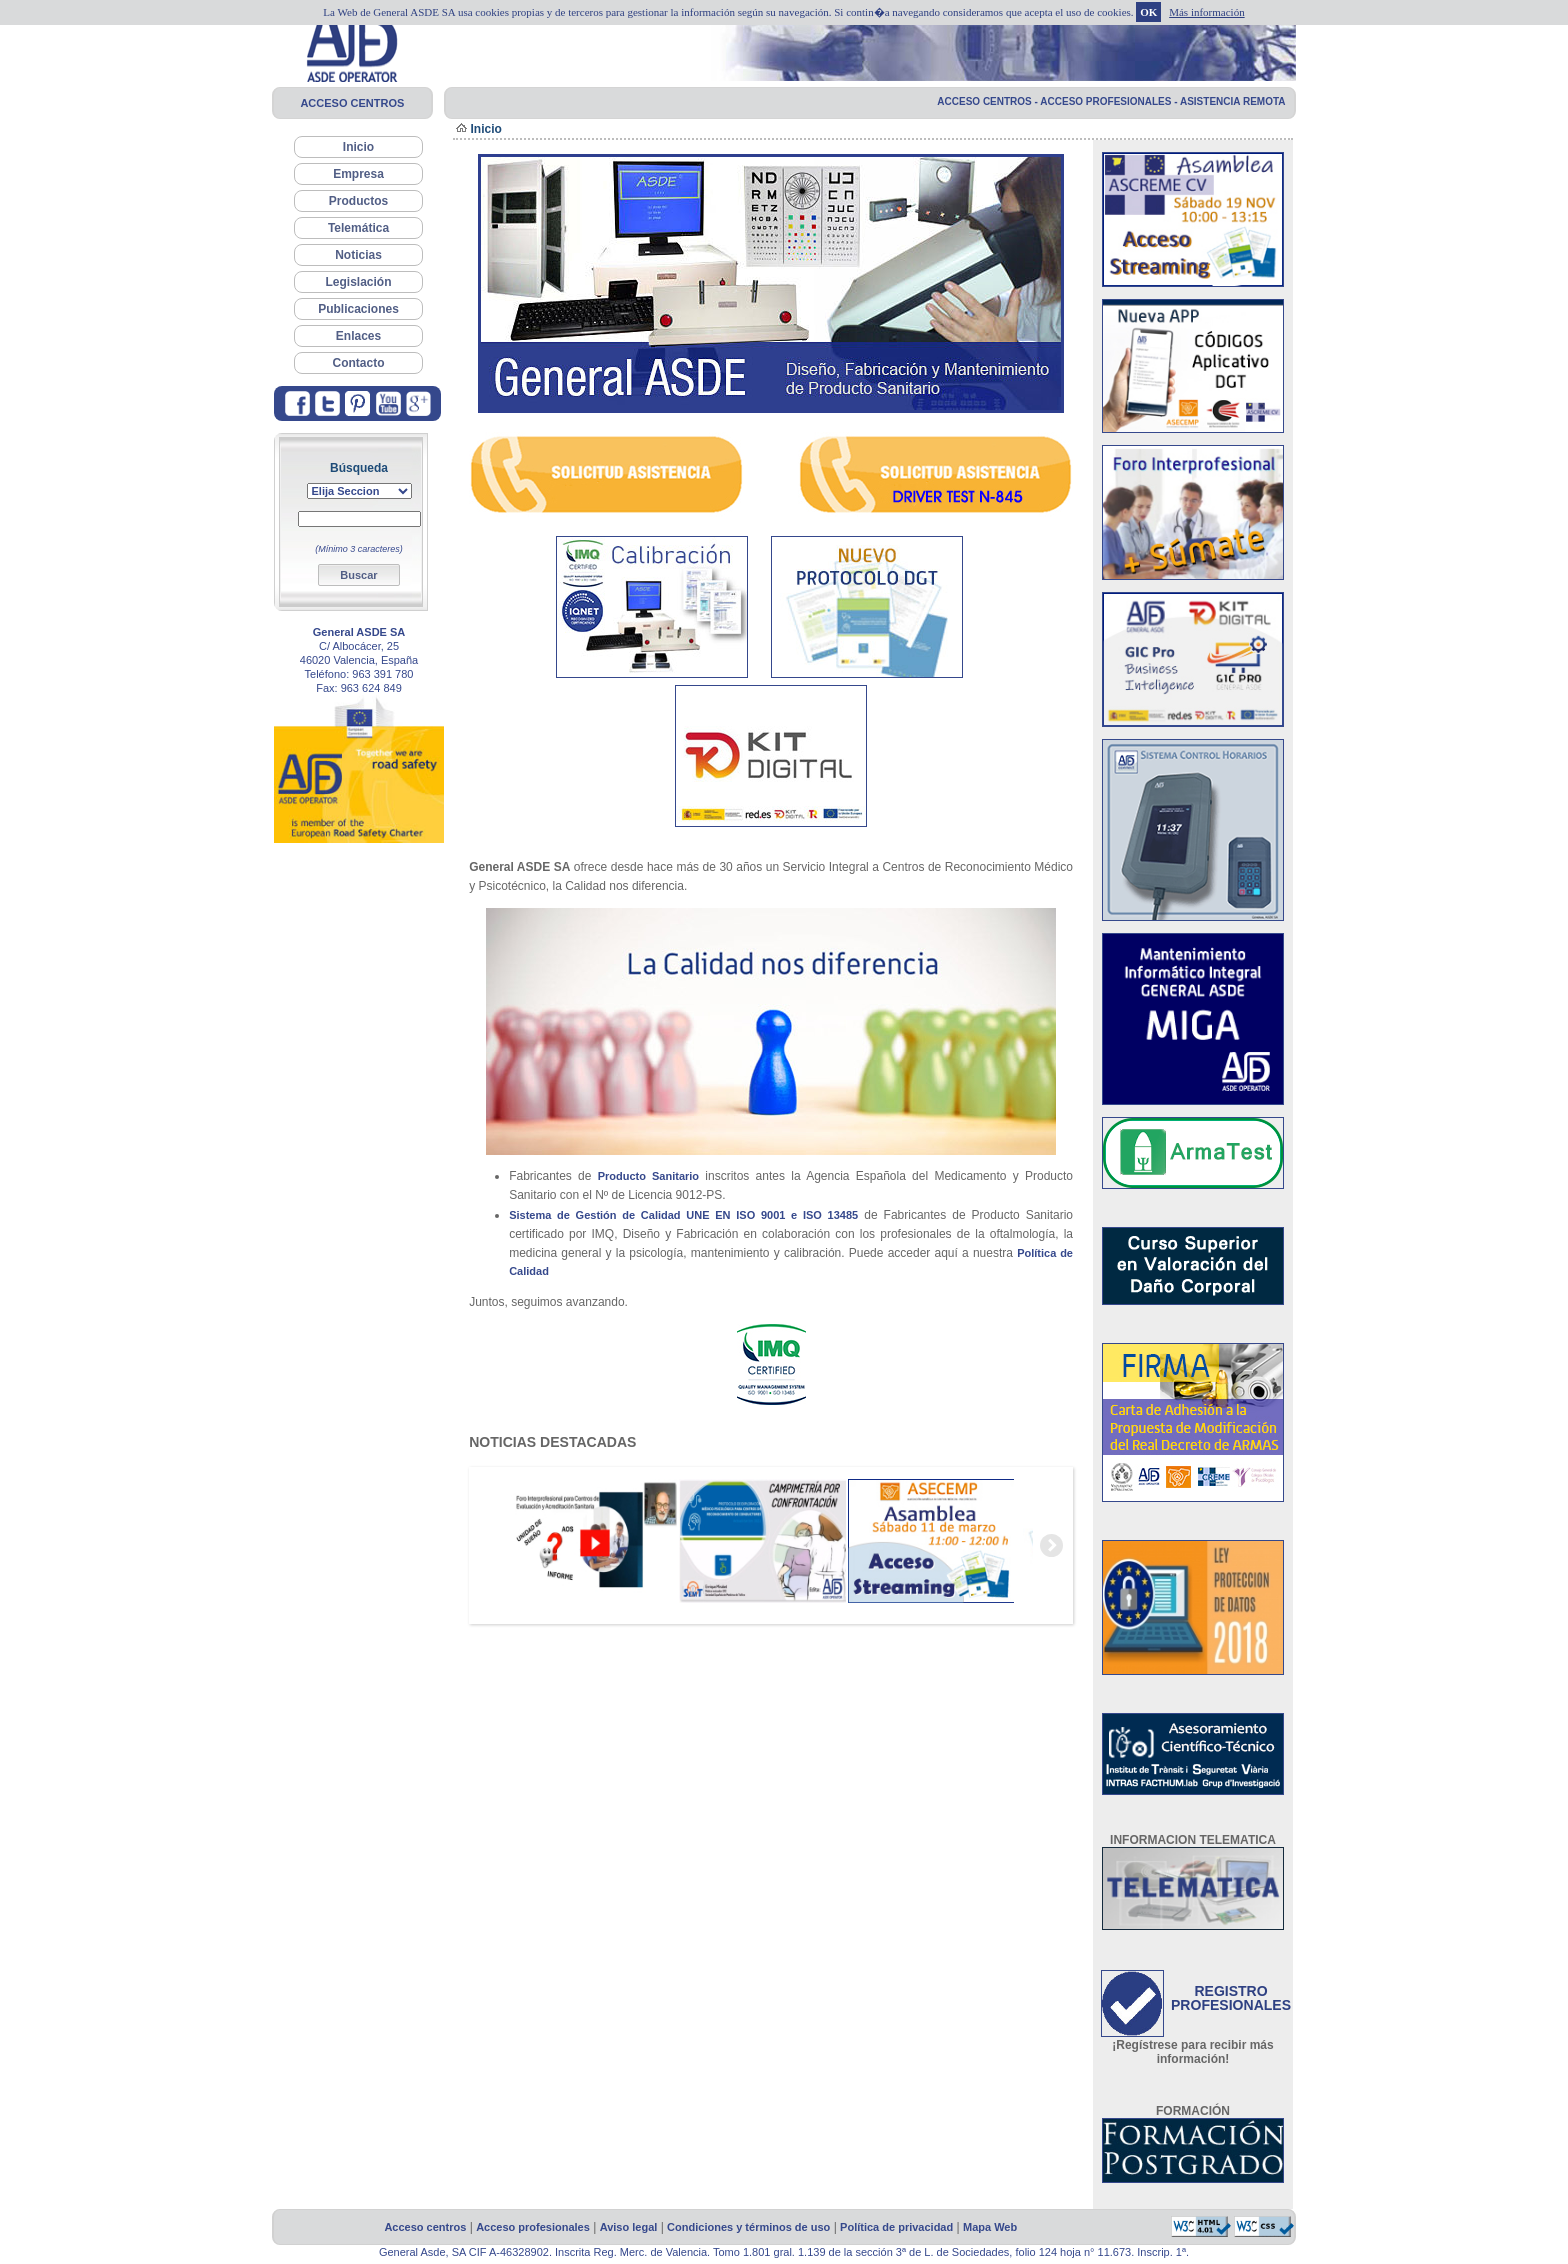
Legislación (358, 282)
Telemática (358, 228)
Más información (1206, 12)
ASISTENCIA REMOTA (1233, 101)
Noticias (358, 255)
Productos (358, 201)
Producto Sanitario (648, 1176)
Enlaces (358, 336)
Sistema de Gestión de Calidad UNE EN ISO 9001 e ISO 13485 (683, 1215)
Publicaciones (358, 309)
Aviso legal (629, 2227)
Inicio (358, 147)
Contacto (359, 363)
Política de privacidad (896, 2227)
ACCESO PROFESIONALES (1110, 101)
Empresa (358, 174)
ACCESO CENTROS (352, 103)
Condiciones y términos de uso (748, 2227)
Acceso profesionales (533, 2227)
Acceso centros (425, 2227)
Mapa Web (990, 2227)
